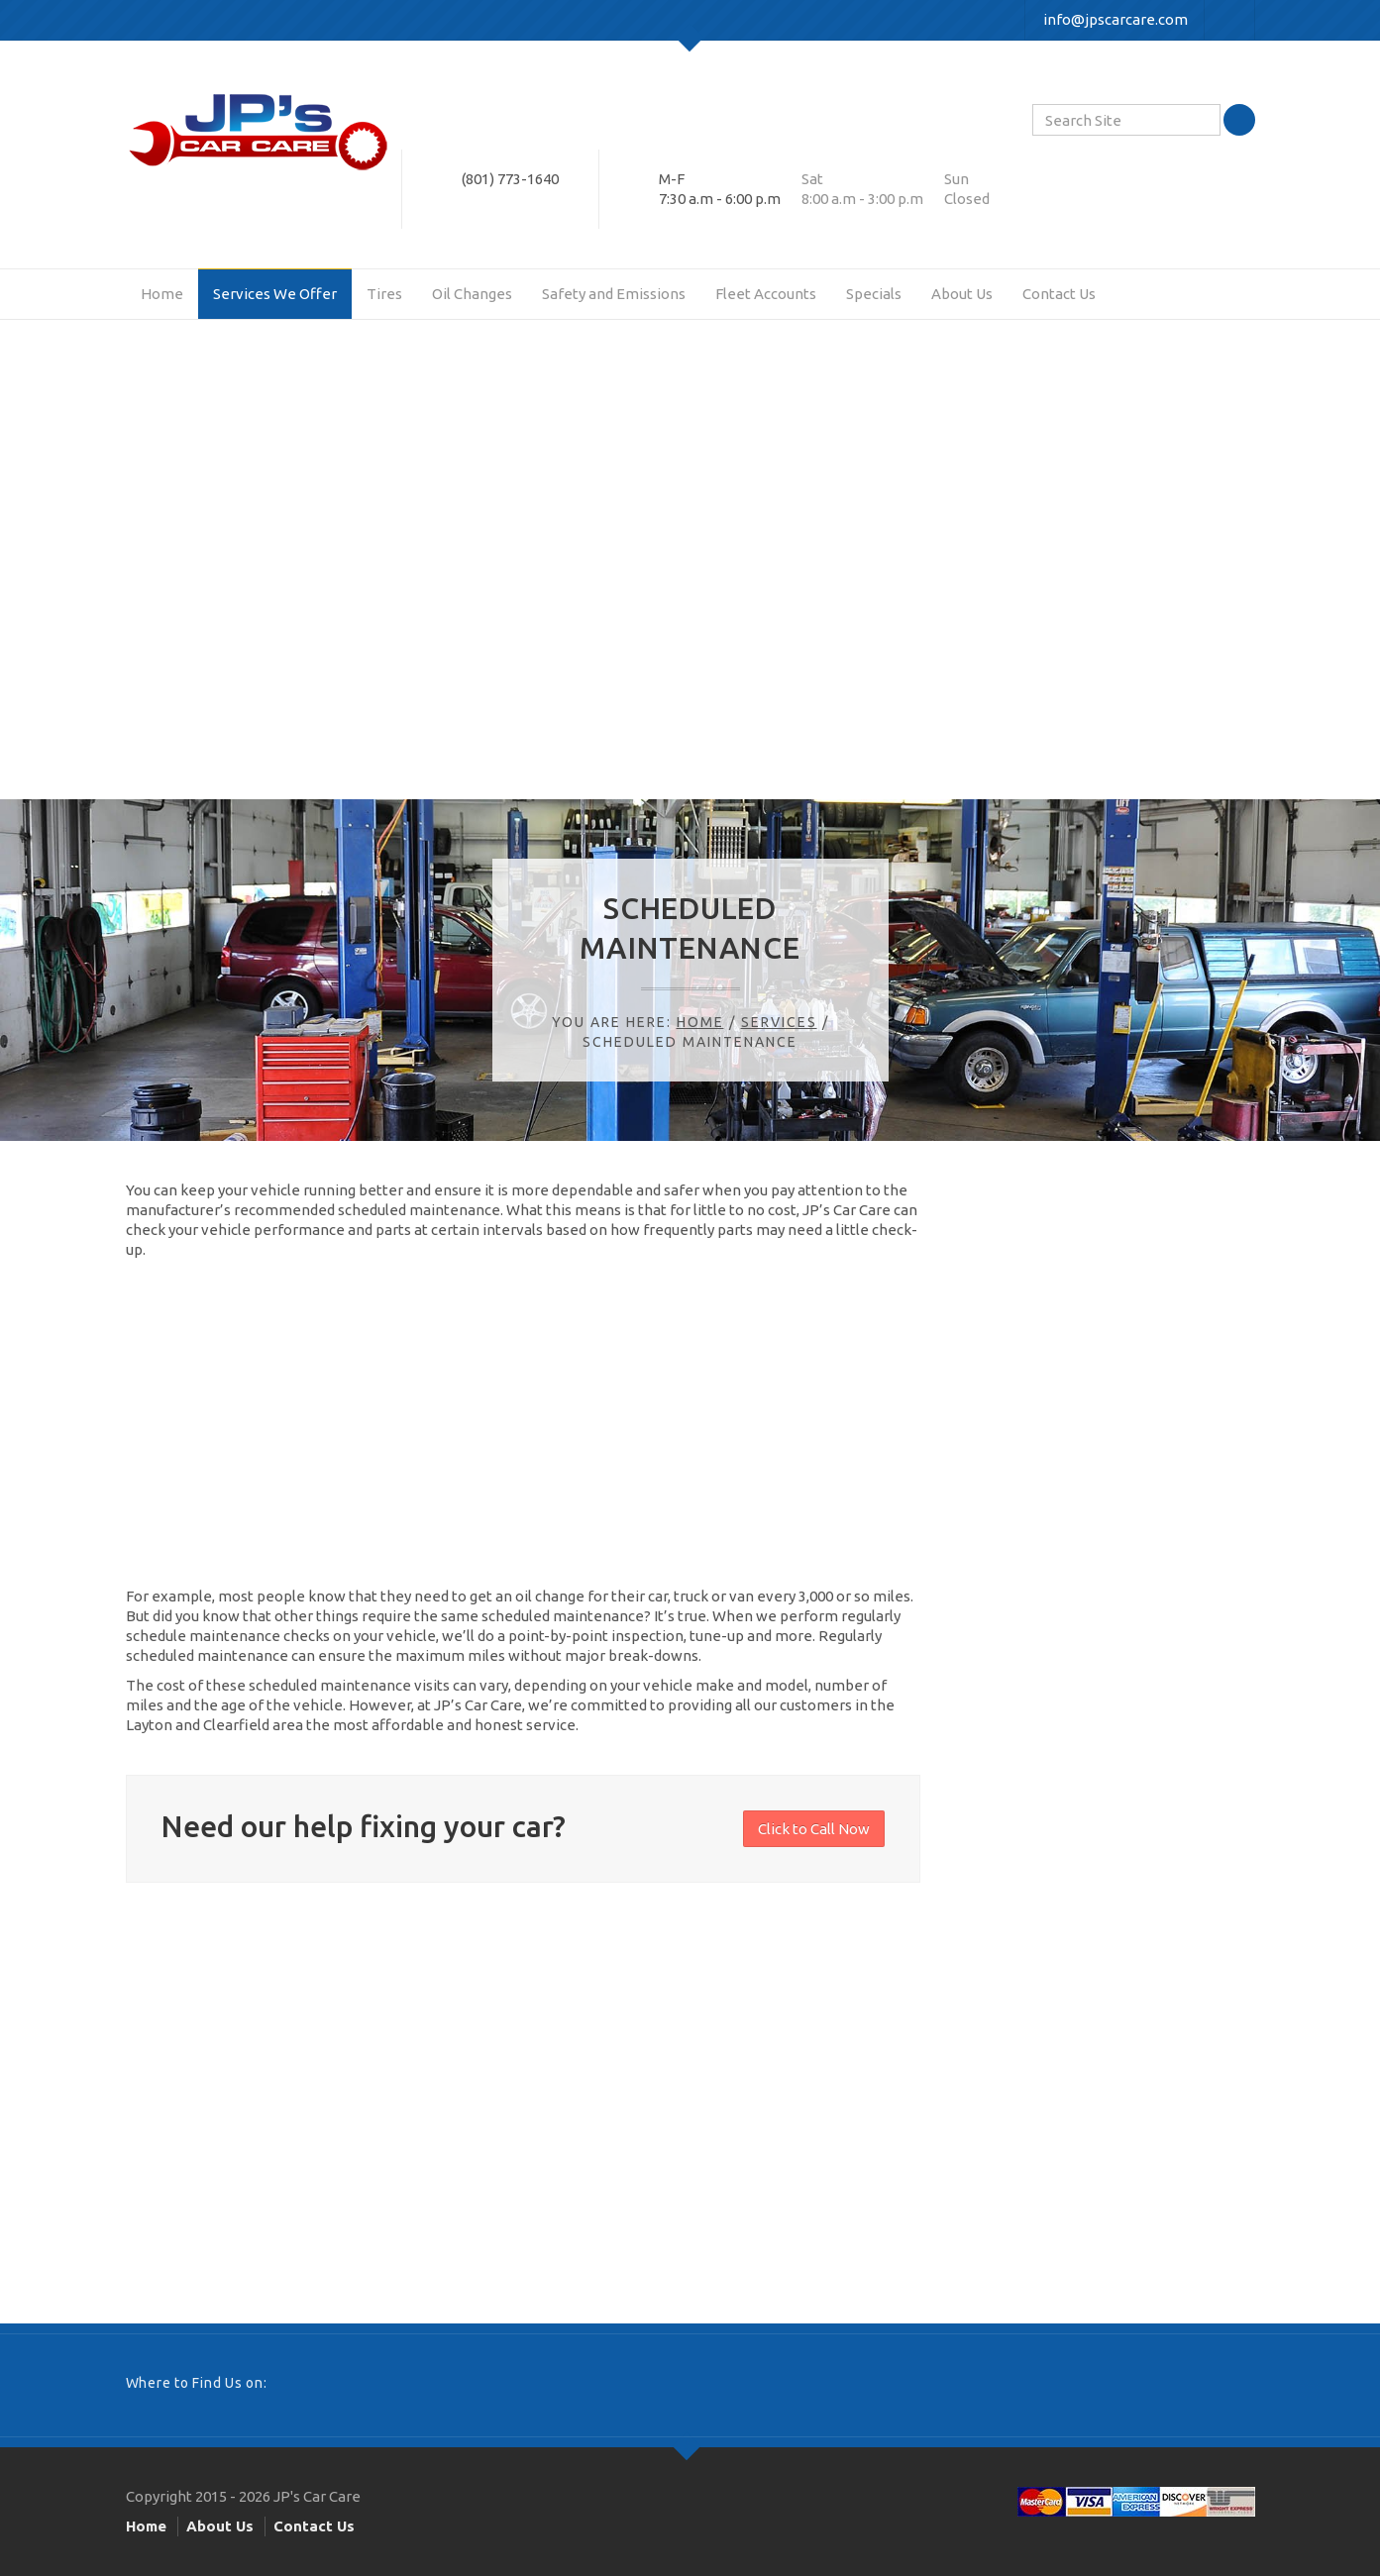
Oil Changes (472, 293)
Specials (874, 293)
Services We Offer (275, 293)
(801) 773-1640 (510, 178)
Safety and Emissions (614, 293)
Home (162, 293)
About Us (962, 293)
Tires (384, 293)
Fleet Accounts (765, 293)
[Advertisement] (690, 576)
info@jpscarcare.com (1115, 19)
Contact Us (1059, 293)
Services (779, 1022)
